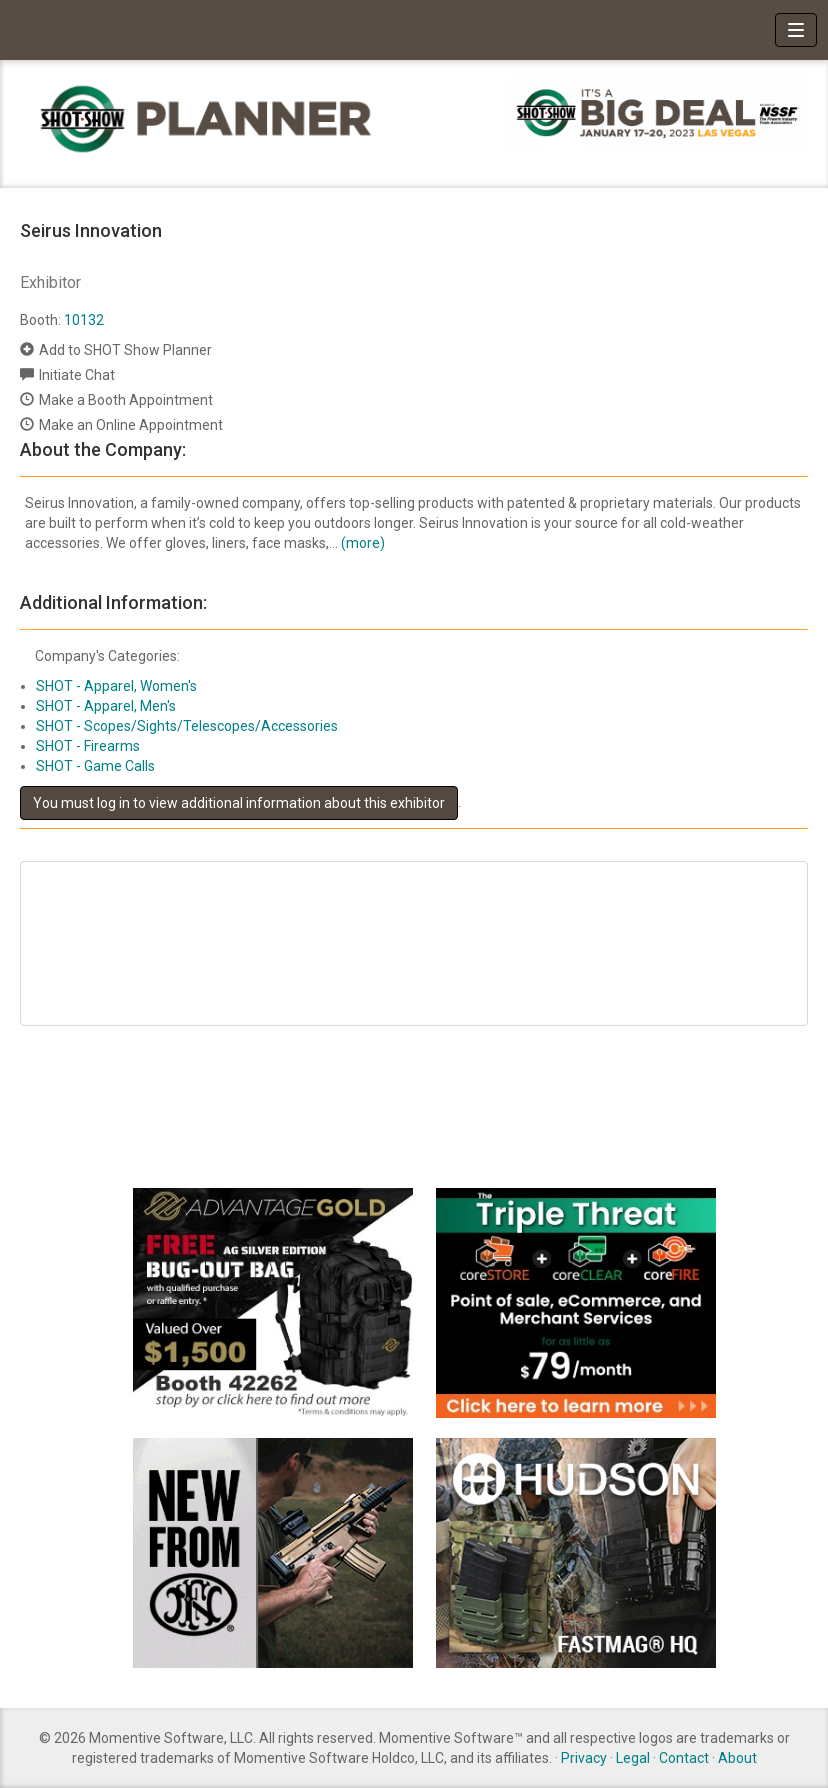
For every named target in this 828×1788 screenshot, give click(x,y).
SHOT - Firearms (88, 746)
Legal (633, 1758)
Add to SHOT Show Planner (125, 350)
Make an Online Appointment (131, 425)
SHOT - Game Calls (95, 766)
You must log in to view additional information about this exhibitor (239, 803)
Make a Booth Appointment (126, 400)
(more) (363, 543)
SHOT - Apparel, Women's (116, 686)
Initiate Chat (77, 375)
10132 (84, 320)
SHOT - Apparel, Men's (106, 706)
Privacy (584, 1758)
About (737, 1758)
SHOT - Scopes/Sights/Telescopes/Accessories (187, 726)
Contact (684, 1758)
